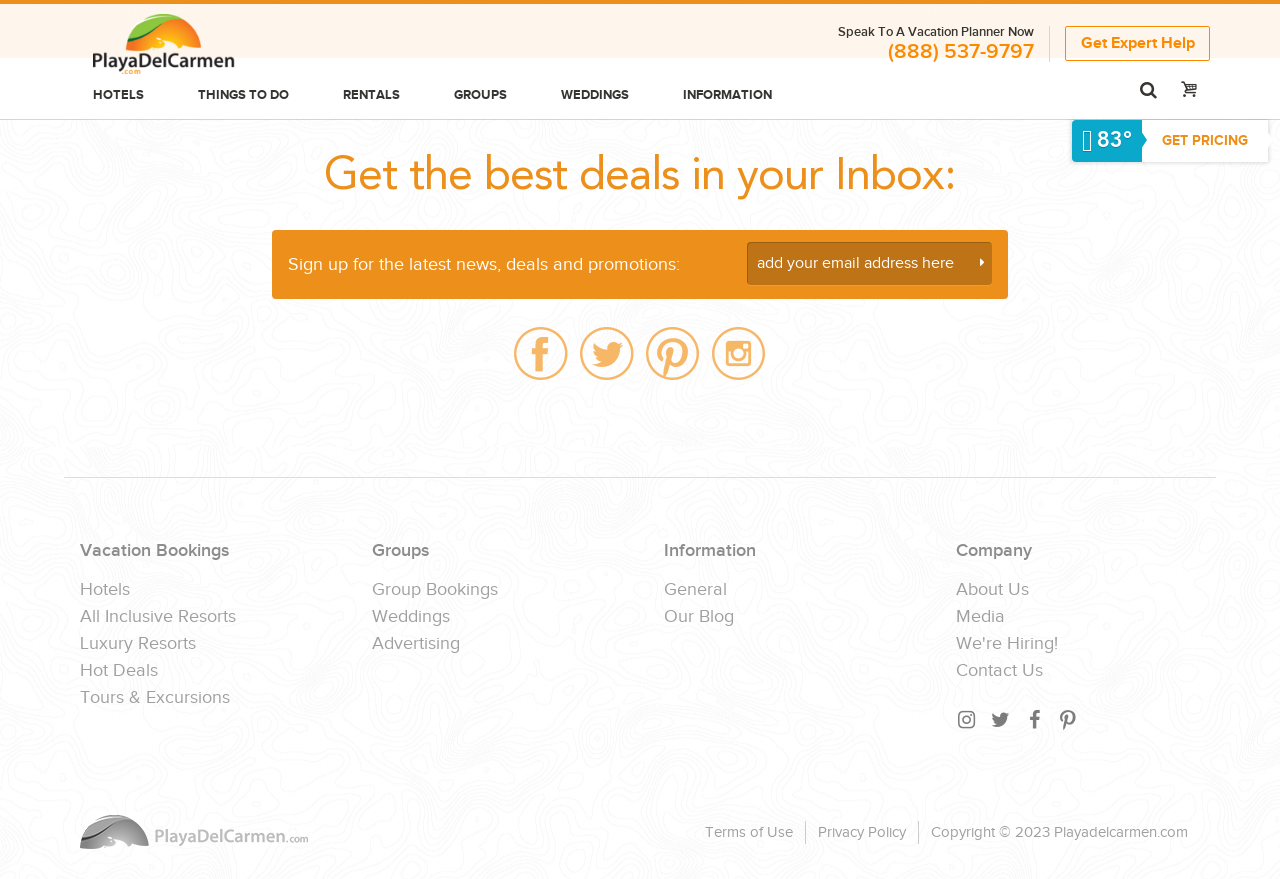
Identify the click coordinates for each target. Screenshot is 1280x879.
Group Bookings (435, 590)
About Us (992, 590)
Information (727, 95)
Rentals (371, 95)
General (695, 590)
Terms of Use (749, 832)
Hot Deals (119, 671)
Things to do (243, 95)
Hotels (118, 95)
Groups (480, 95)
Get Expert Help (1138, 43)
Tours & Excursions (155, 698)
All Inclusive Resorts (158, 617)
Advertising (416, 644)
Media (980, 617)
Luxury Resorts (138, 644)
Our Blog (699, 617)
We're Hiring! (1007, 644)
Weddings (595, 95)
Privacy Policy (862, 832)
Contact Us (999, 671)
